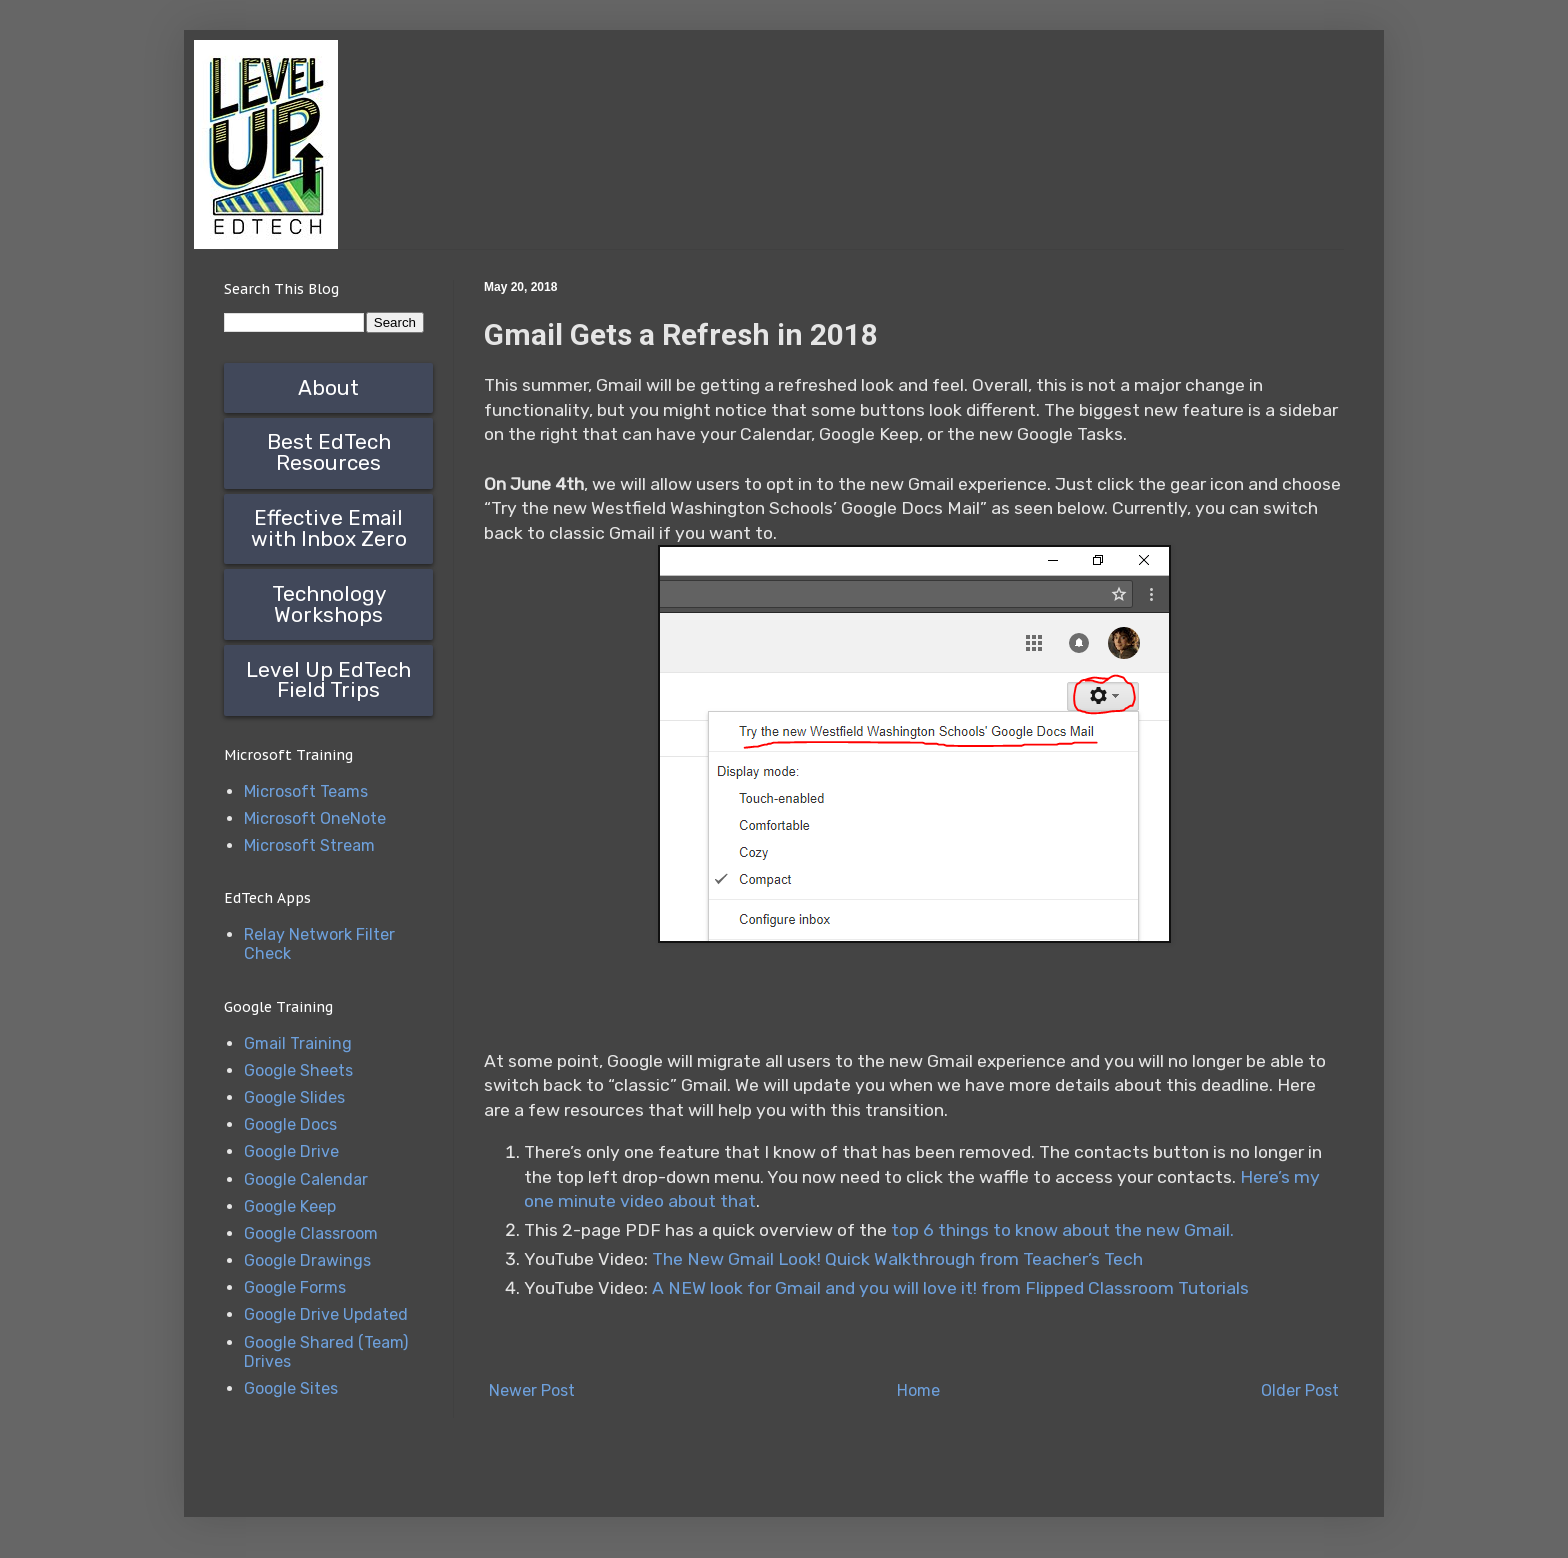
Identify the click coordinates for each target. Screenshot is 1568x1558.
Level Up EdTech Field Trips (328, 680)
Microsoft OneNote (315, 818)
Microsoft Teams (306, 791)
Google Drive (291, 1151)
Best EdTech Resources (329, 452)
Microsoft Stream (309, 845)
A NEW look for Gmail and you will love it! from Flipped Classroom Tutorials (950, 1288)
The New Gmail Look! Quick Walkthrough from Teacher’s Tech (899, 1259)
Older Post (1300, 1390)
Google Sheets (298, 1070)
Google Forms (295, 1287)
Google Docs (290, 1124)
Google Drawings (307, 1260)
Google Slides (294, 1097)
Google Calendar (306, 1179)
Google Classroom (311, 1233)
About (328, 388)
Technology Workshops (329, 604)
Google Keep (290, 1206)
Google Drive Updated (326, 1314)
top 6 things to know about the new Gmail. (1062, 1230)
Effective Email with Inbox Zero (329, 528)
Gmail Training (298, 1043)
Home (918, 1390)
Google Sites (291, 1388)
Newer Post (532, 1390)
